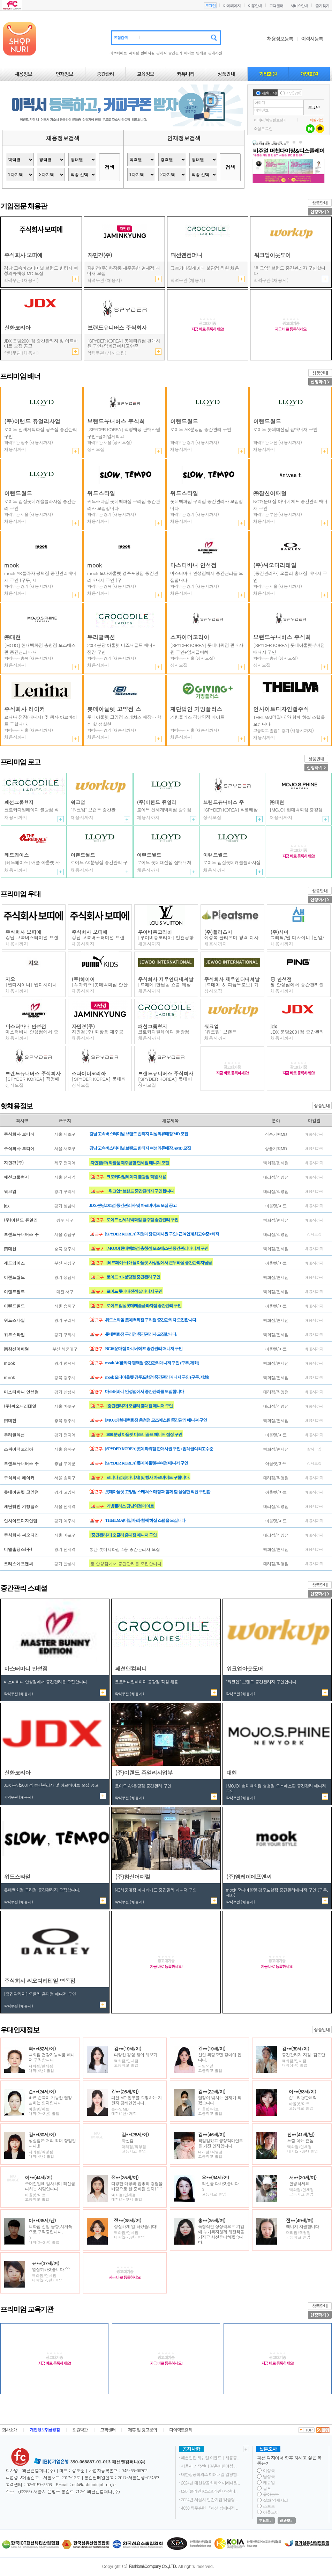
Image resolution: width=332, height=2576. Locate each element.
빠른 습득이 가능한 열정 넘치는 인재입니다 (50, 2100)
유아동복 (271, 2494)
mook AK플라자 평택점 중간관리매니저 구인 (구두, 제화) (152, 1362)
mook (11, 565)
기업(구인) (293, 93)
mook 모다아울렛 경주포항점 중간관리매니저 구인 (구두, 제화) (157, 1377)
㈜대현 (12, 637)
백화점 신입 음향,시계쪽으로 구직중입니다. (50, 2228)
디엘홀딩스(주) (18, 1549)
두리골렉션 (101, 637)
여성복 (269, 2470)
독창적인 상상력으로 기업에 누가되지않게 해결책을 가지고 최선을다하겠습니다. (221, 2234)
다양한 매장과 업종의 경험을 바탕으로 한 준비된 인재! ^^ (137, 2186)
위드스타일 (101, 493)
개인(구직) (269, 93)
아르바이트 (118, 53)
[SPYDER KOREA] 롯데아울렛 (165, 1081)
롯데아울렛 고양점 (21, 1492)
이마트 (189, 53)
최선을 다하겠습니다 (220, 2183)
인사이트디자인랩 (20, 1521)
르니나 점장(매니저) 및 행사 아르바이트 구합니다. (40, 720)
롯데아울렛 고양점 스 (114, 709)
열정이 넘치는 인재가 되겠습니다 (219, 2100)
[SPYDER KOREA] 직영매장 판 (33, 1081)
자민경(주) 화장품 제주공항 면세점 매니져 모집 (123, 271)
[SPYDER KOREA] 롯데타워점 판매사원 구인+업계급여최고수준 (159, 1448)
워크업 (78, 802)
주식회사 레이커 (24, 709)
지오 (10, 979)
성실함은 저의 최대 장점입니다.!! (52, 2143)
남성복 (269, 2476)
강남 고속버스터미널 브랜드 (32, 940)
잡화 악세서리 (275, 2500)
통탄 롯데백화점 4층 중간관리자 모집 (124, 1549)
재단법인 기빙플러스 (196, 709)
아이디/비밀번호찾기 (270, 120)
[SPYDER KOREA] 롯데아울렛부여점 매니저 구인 (289, 648)
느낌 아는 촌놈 (300, 2140)
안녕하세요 (299, 2183)
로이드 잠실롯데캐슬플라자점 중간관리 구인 (40, 505)
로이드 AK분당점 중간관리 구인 (200, 429)
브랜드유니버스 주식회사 (33, 1073)
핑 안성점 (281, 979)
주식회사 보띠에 (24, 932)
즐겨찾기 (322, 5)
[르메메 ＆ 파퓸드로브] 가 (231, 984)
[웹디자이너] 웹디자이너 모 (31, 987)
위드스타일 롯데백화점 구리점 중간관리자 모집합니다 (123, 505)
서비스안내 (299, 5)
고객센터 (276, 5)
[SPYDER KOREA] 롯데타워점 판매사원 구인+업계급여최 (206, 648)
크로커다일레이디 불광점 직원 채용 (136, 1176)
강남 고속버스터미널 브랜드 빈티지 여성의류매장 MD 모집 (138, 1133)
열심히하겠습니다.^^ (51, 2269)
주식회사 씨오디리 (21, 1535)
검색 (109, 167)
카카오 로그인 (320, 128)
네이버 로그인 (310, 128)
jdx (274, 1026)
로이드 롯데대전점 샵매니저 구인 (285, 429)
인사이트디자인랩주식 (281, 709)
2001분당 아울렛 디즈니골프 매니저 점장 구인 (205, 271)
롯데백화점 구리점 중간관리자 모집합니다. (206, 505)
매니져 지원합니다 (302, 2226)
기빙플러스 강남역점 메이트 (197, 717)
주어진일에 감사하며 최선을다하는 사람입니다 (50, 2186)
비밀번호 (262, 110)
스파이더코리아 (189, 637)
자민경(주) (83, 1026)
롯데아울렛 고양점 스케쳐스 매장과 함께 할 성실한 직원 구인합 (157, 1491)
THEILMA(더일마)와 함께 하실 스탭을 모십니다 (289, 720)
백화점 (133, 53)
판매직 (161, 53)
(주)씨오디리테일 (274, 565)
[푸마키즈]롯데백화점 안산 (100, 984)
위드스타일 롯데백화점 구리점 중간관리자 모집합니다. (151, 1320)
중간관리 (175, 53)
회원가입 (316, 120)
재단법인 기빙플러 (21, 1506)
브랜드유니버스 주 (223, 802)
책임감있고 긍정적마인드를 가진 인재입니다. (220, 2143)
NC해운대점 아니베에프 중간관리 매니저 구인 (290, 505)
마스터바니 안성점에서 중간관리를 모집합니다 (206, 577)
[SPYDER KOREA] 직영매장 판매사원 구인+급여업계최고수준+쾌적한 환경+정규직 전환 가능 (123, 343)
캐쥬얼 (269, 2482)
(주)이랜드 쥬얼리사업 (32, 421)
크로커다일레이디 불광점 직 (163, 1034)
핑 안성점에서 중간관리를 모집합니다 (125, 1563)
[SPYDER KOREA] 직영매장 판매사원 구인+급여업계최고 (123, 433)
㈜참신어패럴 (270, 493)
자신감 (128, 2140)
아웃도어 (271, 2512)
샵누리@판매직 (303, 2097)
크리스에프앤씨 (18, 1563)
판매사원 (147, 53)
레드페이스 (17, 854)
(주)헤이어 (83, 979)
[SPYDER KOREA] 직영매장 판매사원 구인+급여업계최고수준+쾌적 (162, 1234)
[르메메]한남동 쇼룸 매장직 (164, 987)
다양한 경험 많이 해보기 (135, 2054)
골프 (267, 2488)
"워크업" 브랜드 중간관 (93, 809)
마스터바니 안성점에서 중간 (32, 1034)
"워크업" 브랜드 (220, 1031)
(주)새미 (280, 932)
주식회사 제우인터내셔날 (166, 979)
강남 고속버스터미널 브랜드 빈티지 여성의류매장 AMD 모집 (41, 271)
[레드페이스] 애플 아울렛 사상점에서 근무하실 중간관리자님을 (159, 1262)
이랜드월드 (184, 421)
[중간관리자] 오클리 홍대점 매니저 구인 (290, 577)
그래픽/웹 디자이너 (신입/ (297, 937)
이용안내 (255, 5)
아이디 (260, 102)
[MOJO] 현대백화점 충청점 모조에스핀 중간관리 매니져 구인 (157, 1248)
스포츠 (269, 2506)
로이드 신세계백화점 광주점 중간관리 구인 (40, 433)
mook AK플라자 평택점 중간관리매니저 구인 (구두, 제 (40, 577)
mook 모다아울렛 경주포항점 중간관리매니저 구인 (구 (122, 577)
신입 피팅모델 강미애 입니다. (219, 2057)
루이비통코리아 (155, 932)
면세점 (201, 53)
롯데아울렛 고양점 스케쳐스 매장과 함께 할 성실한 (124, 720)
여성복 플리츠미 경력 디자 (231, 937)
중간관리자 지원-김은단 (303, 2054)
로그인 (210, 5)
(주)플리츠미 (218, 932)
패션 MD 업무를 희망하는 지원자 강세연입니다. (136, 2100)
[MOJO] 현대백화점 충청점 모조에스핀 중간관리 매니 (40, 648)
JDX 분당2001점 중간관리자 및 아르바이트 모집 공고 (41, 346)
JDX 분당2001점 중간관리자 (297, 1034)
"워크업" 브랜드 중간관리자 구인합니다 (289, 271)
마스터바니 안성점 (193, 565)
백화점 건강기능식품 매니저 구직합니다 (52, 2057)
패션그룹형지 (19, 802)
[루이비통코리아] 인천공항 (166, 937)
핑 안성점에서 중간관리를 (297, 984)
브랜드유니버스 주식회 (116, 421)
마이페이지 (232, 5)
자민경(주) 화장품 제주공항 (97, 1034)
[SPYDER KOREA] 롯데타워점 (99, 1081)
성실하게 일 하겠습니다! (135, 2226)
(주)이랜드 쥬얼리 (156, 802)
